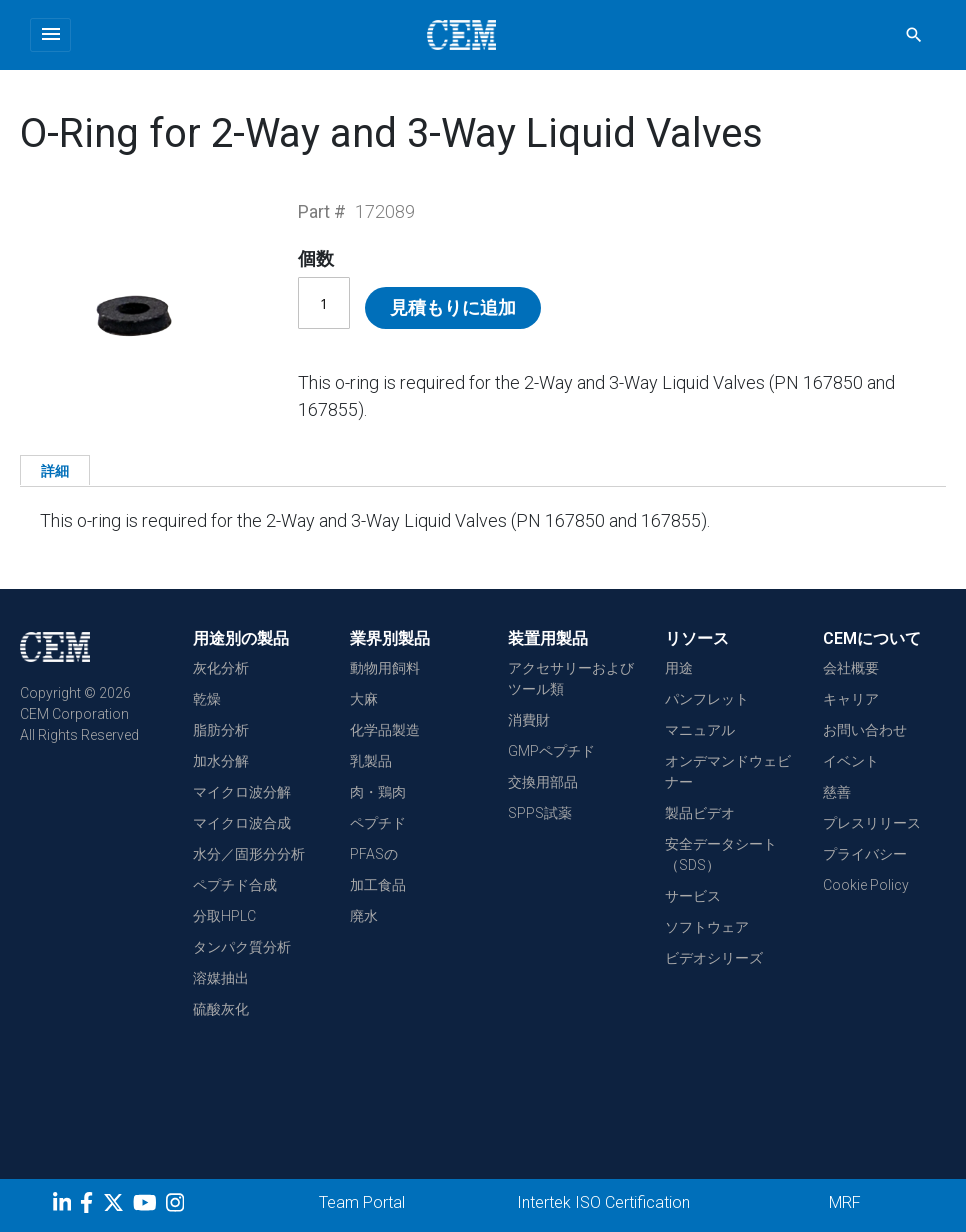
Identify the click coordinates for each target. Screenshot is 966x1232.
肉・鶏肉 (378, 792)
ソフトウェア (707, 927)
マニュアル (700, 730)
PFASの (374, 854)
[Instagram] (177, 1206)
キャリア (851, 699)
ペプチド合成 (235, 885)
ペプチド (378, 823)
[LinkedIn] (64, 1206)
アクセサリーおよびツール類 (571, 678)
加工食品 (378, 885)
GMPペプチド (551, 751)
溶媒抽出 (221, 978)
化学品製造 (385, 730)
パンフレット (707, 699)
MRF (845, 1202)
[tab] (55, 470)
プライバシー (865, 854)
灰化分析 (221, 668)
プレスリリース (872, 823)
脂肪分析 (221, 730)
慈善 (837, 792)
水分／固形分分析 (249, 854)
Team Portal (362, 1202)
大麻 (364, 699)
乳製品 (371, 761)
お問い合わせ (865, 730)
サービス (693, 896)
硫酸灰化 (221, 1009)
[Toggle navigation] (50, 35)
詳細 (55, 471)
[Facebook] (91, 1206)
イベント (851, 761)
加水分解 (221, 761)
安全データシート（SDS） (721, 854)
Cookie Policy (866, 885)
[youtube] (147, 1206)
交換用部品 (543, 782)
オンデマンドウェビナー (728, 771)
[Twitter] (116, 1206)
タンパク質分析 (242, 947)
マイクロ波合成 (242, 823)
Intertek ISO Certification (603, 1202)
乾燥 (207, 699)
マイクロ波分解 (242, 792)
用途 (679, 668)
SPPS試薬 (540, 813)
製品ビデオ (700, 813)
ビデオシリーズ (714, 958)
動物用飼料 (385, 668)
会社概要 (851, 668)
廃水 (364, 916)
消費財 (529, 720)
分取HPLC (224, 916)
